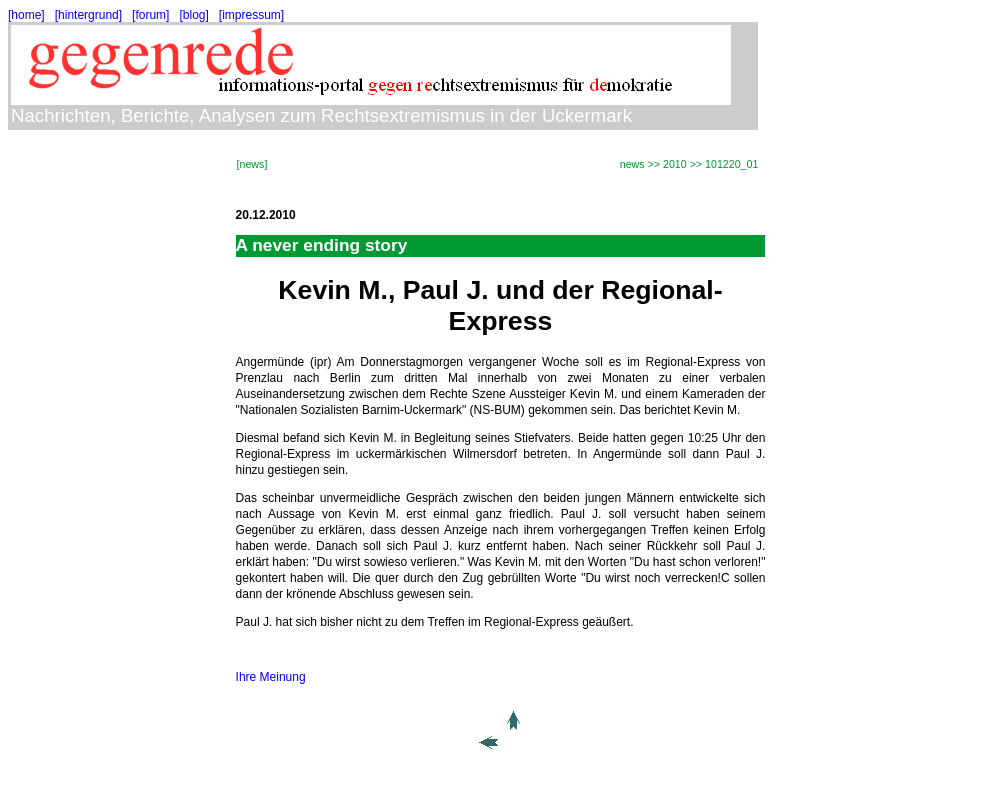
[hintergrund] (88, 15)
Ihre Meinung (271, 677)
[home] (26, 15)
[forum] (150, 15)
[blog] (193, 15)
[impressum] (251, 15)
